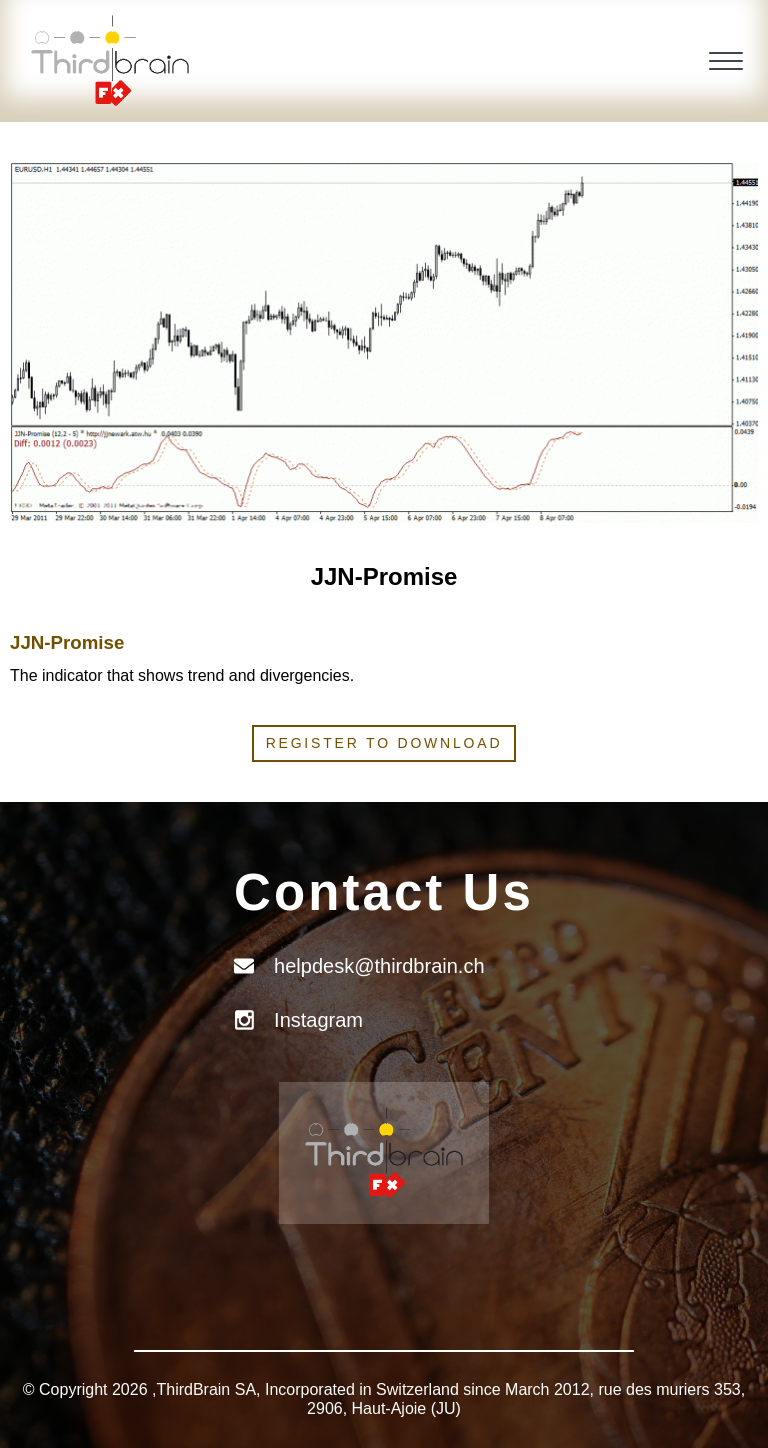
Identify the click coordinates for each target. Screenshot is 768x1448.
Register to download (384, 743)
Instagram (318, 1020)
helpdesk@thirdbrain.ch (379, 966)
